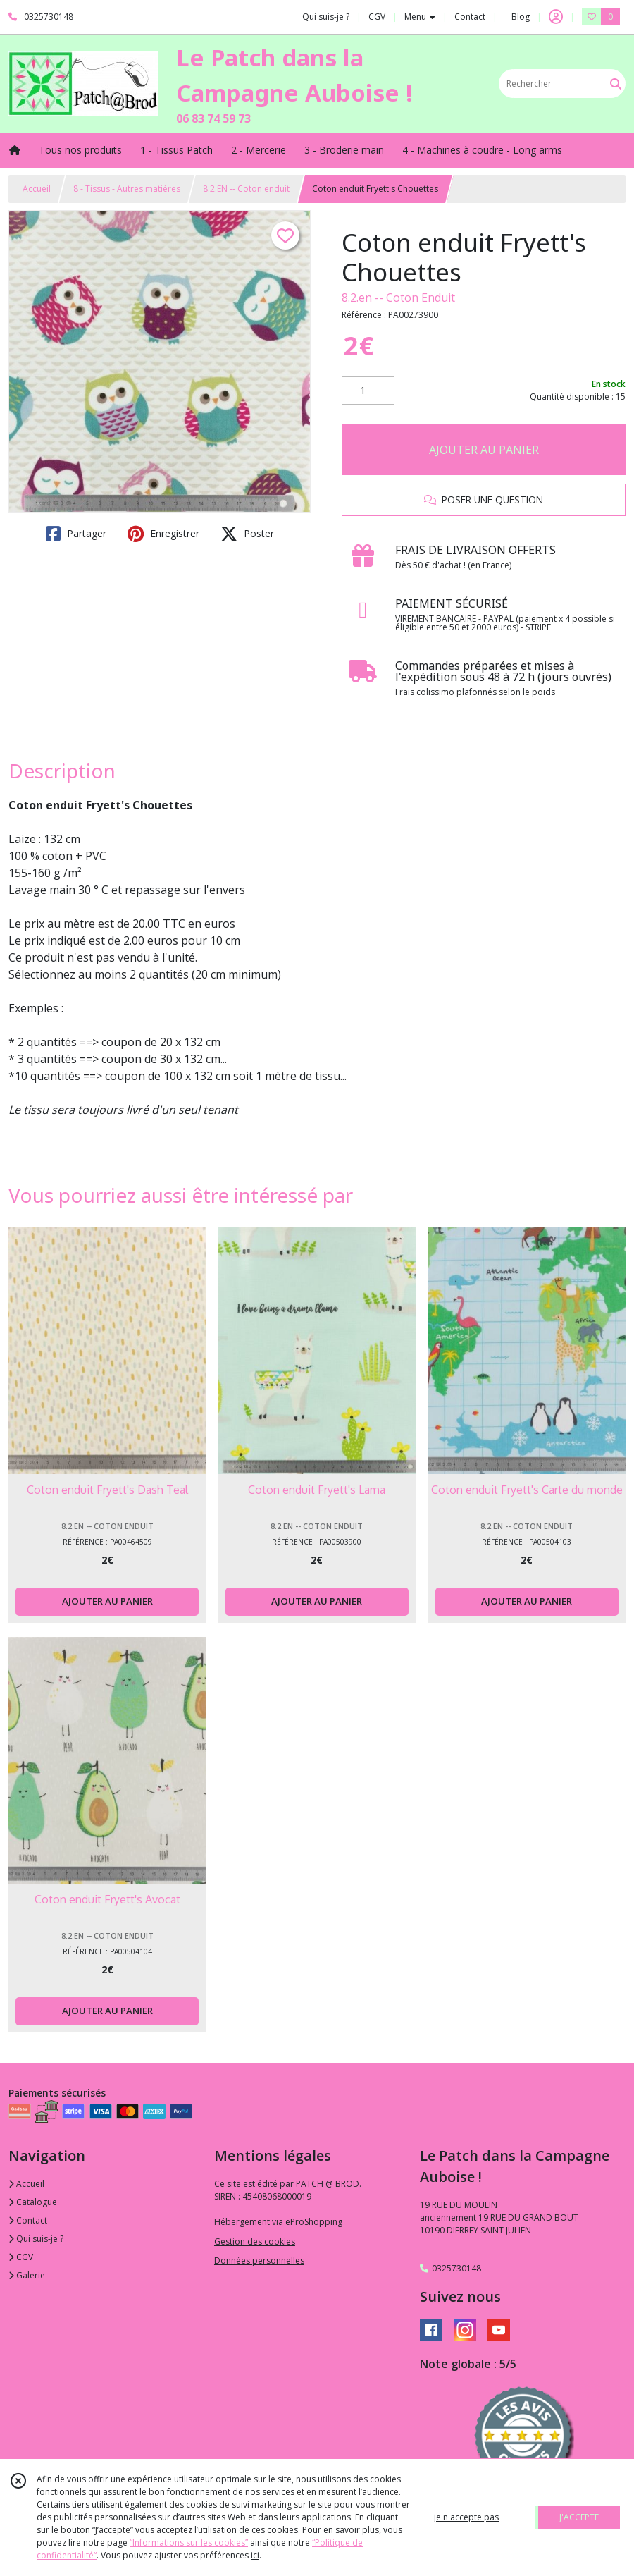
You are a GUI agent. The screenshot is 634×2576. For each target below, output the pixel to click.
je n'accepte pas (466, 2517)
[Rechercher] (616, 83)
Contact (469, 17)
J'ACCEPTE (579, 2517)
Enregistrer (163, 533)
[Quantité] (368, 390)
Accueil (37, 189)
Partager (76, 533)
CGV (20, 2257)
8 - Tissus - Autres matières (126, 189)
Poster (247, 533)
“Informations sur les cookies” (189, 2543)
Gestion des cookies (254, 2241)
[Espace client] (556, 17)
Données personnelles (259, 2261)
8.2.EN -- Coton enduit (246, 189)
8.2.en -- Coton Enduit (398, 297)
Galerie (26, 2275)
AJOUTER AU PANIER (484, 450)
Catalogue (32, 2202)
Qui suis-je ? (35, 2239)
